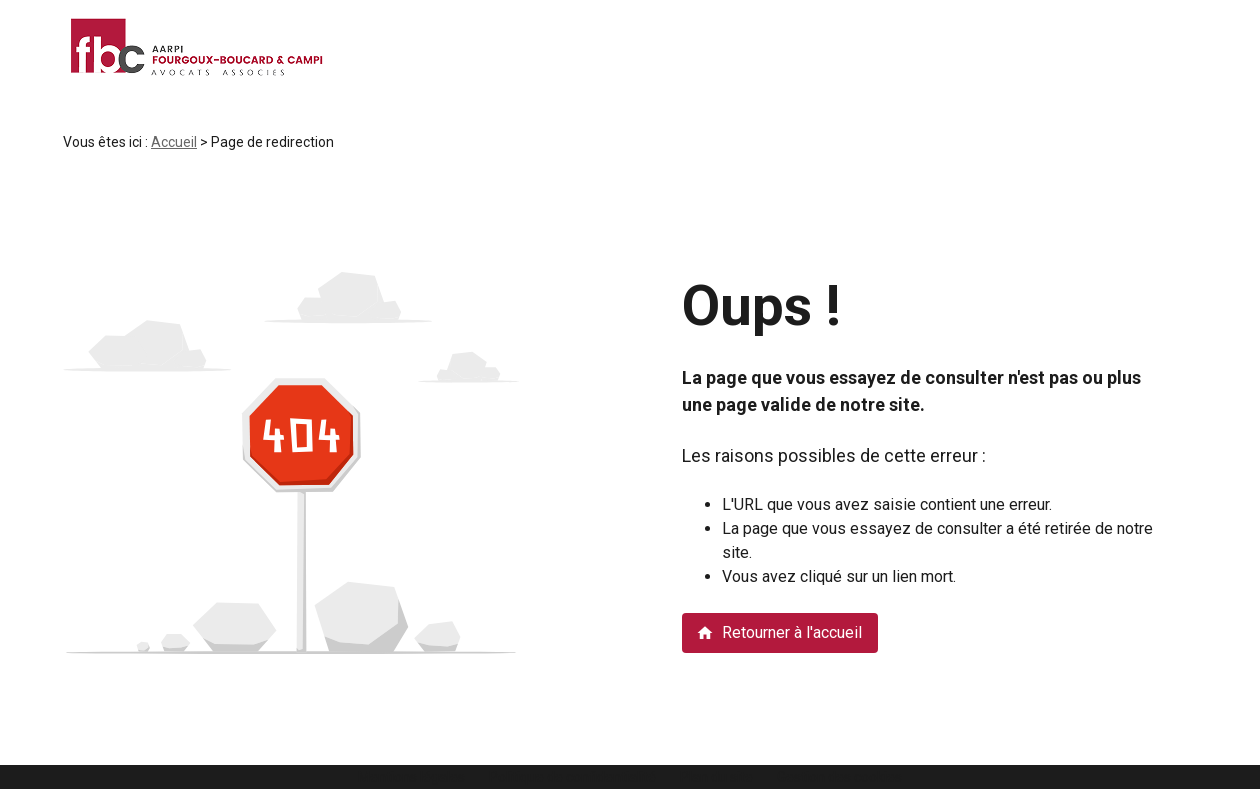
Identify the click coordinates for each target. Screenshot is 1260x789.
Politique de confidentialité (572, 777)
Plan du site (716, 777)
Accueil (174, 142)
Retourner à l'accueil (779, 632)
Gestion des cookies (839, 777)
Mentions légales (411, 777)
